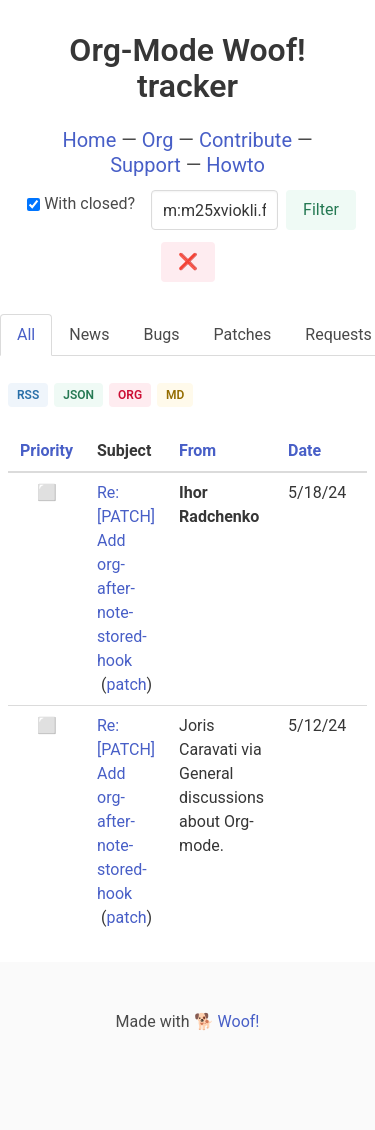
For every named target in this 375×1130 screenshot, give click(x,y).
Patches (242, 334)
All (26, 334)
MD (175, 395)
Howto (235, 165)
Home (89, 140)
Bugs (161, 334)
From (197, 450)
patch (126, 684)
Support (145, 165)
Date (304, 450)
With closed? (81, 203)
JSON (78, 395)
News (89, 334)
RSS (28, 395)
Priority (46, 450)
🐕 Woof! (227, 1021)
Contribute (245, 140)
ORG (130, 395)
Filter (321, 209)
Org (158, 140)
